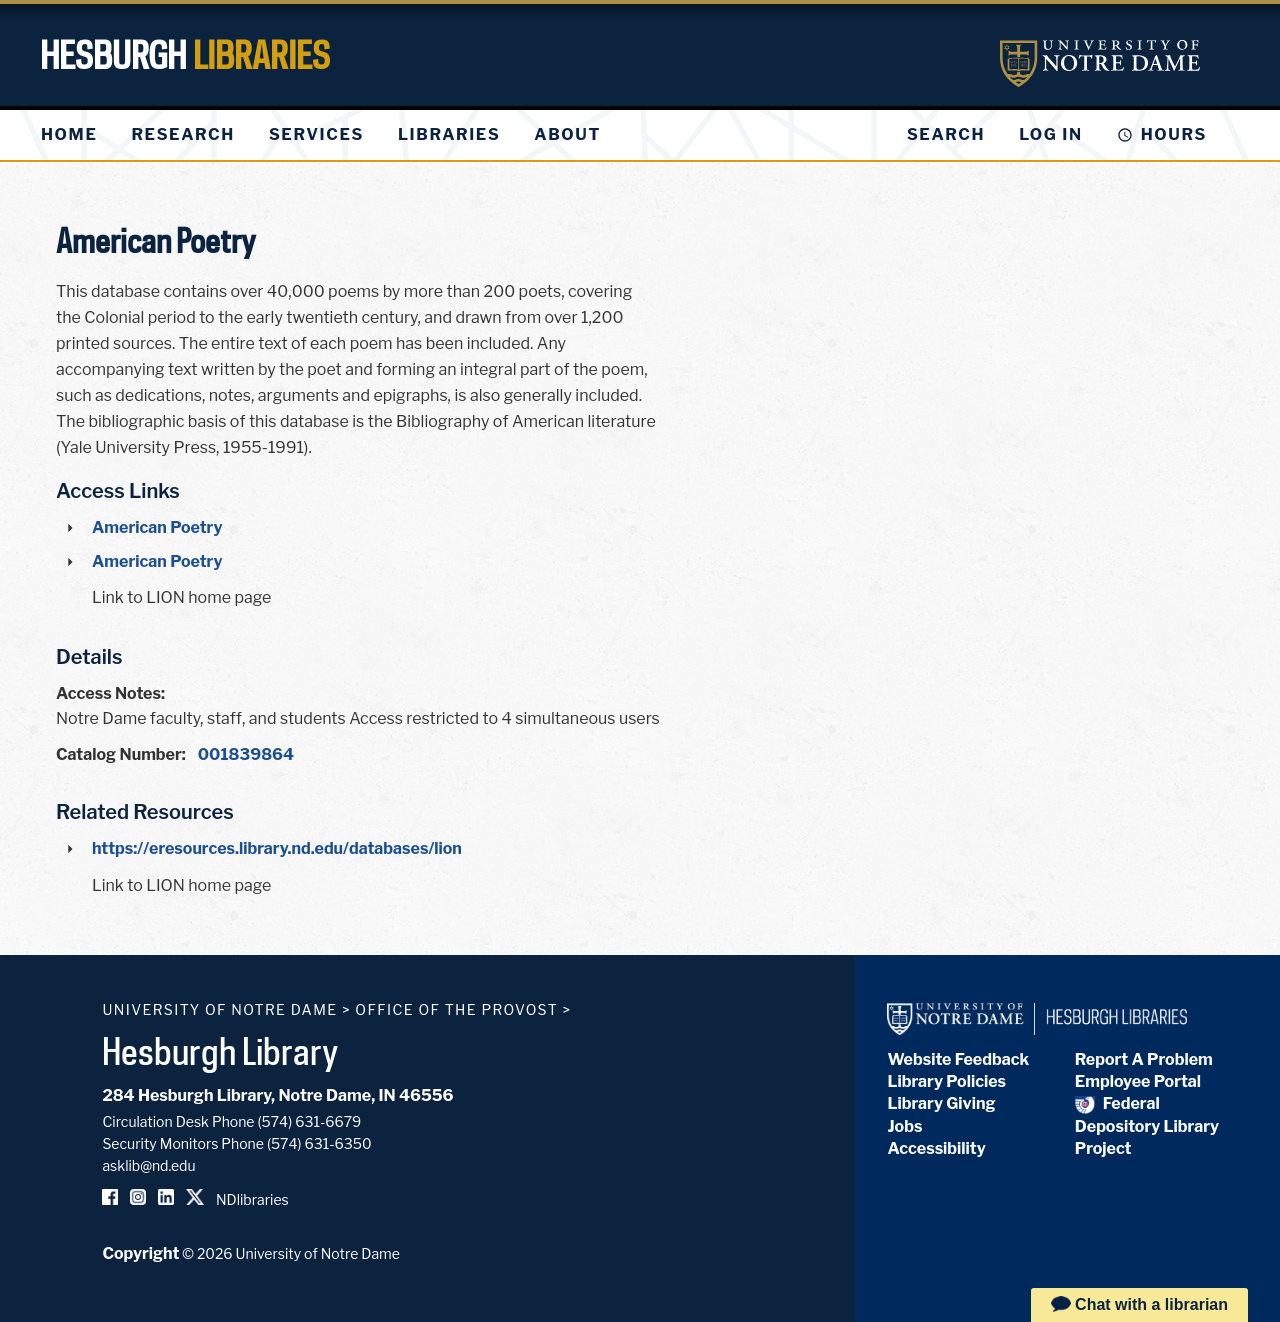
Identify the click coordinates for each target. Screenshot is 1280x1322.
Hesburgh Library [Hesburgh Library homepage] (220, 1051)
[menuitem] (69, 135)
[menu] (337, 135)
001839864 (246, 754)
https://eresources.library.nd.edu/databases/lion (277, 848)
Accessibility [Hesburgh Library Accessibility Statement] (936, 1148)
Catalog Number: (121, 754)
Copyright (140, 1253)
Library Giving (941, 1103)
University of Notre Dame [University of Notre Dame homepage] (219, 1009)
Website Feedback (958, 1059)
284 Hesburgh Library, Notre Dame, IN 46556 (277, 1095)
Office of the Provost (456, 1009)
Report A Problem (1144, 1059)
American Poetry (157, 527)
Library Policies (946, 1081)
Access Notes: (110, 693)
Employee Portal (1138, 1081)
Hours (1174, 134)
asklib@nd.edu (148, 1165)
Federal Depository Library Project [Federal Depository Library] (1147, 1126)
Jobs (904, 1126)
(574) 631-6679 (310, 1121)
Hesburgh (185, 55)
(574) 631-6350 (319, 1143)
